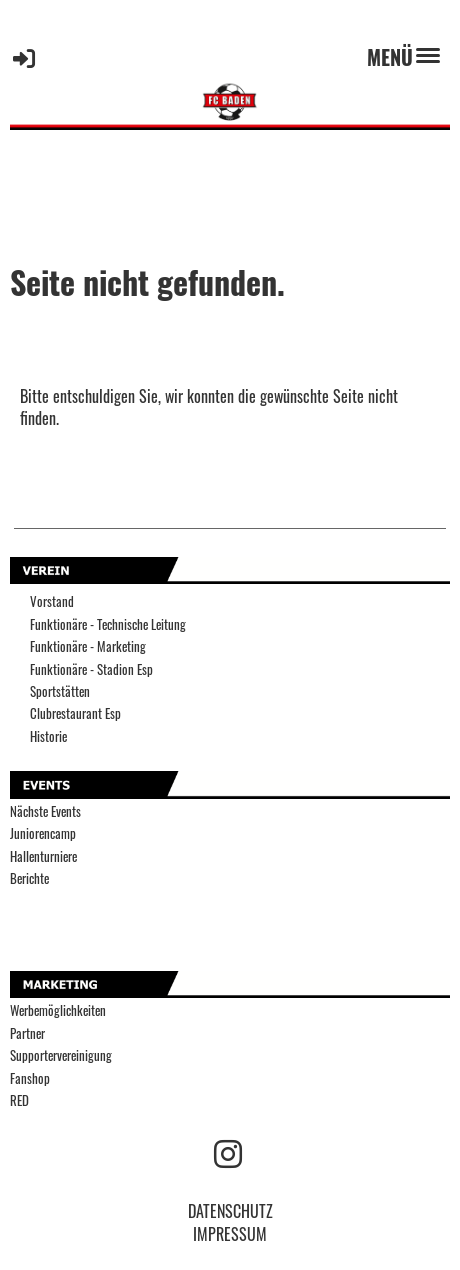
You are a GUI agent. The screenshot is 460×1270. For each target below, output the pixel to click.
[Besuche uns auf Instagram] (228, 1151)
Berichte (29, 878)
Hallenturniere (43, 856)
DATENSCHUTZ (230, 1211)
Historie (48, 736)
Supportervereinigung (61, 1055)
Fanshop (30, 1078)
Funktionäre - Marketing (88, 646)
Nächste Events (45, 811)
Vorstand (52, 601)
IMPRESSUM (230, 1234)
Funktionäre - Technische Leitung (108, 624)
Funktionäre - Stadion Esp (91, 669)
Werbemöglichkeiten (58, 1010)
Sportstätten (60, 691)
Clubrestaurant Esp (75, 713)
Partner (27, 1033)
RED (19, 1100)
